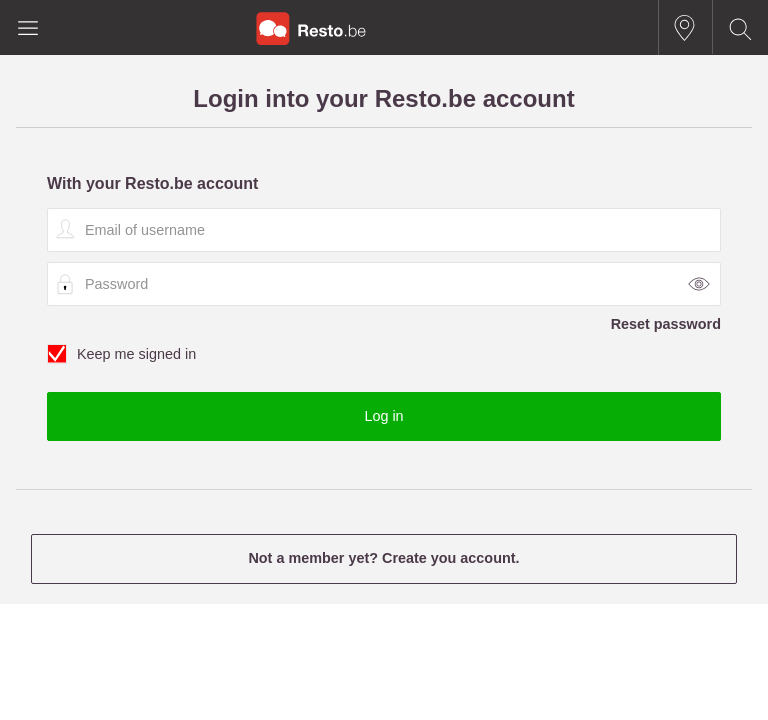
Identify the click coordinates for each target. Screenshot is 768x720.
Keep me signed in (384, 355)
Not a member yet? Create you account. (383, 558)
